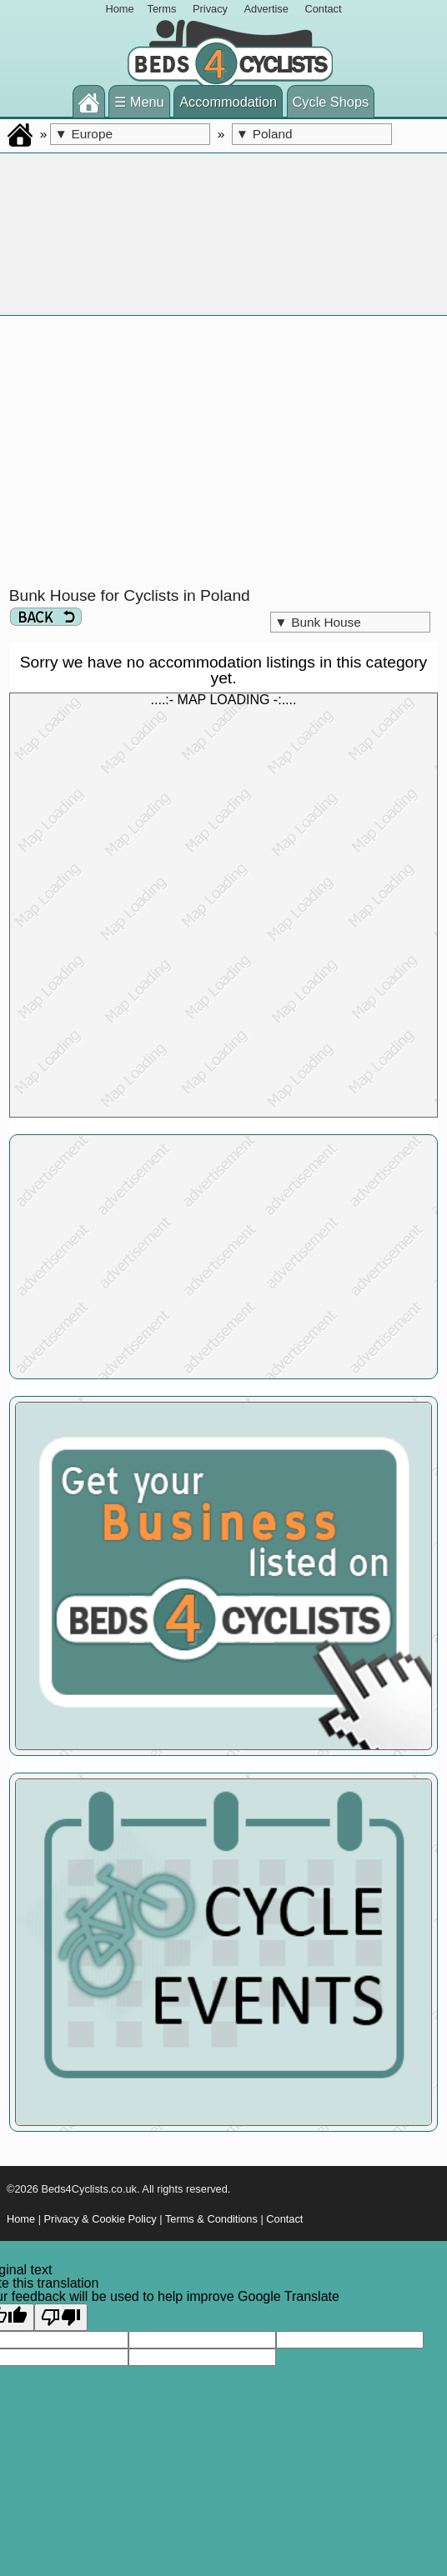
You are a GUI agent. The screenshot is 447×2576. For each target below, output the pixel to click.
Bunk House (317, 622)
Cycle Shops (331, 101)
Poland (264, 134)
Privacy (210, 9)
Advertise (266, 9)
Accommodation (228, 101)
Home (119, 9)
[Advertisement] (224, 451)
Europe (83, 134)
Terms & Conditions (211, 2219)
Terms (162, 9)
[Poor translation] (61, 2317)
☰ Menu (138, 101)
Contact (322, 9)
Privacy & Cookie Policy (100, 2219)
